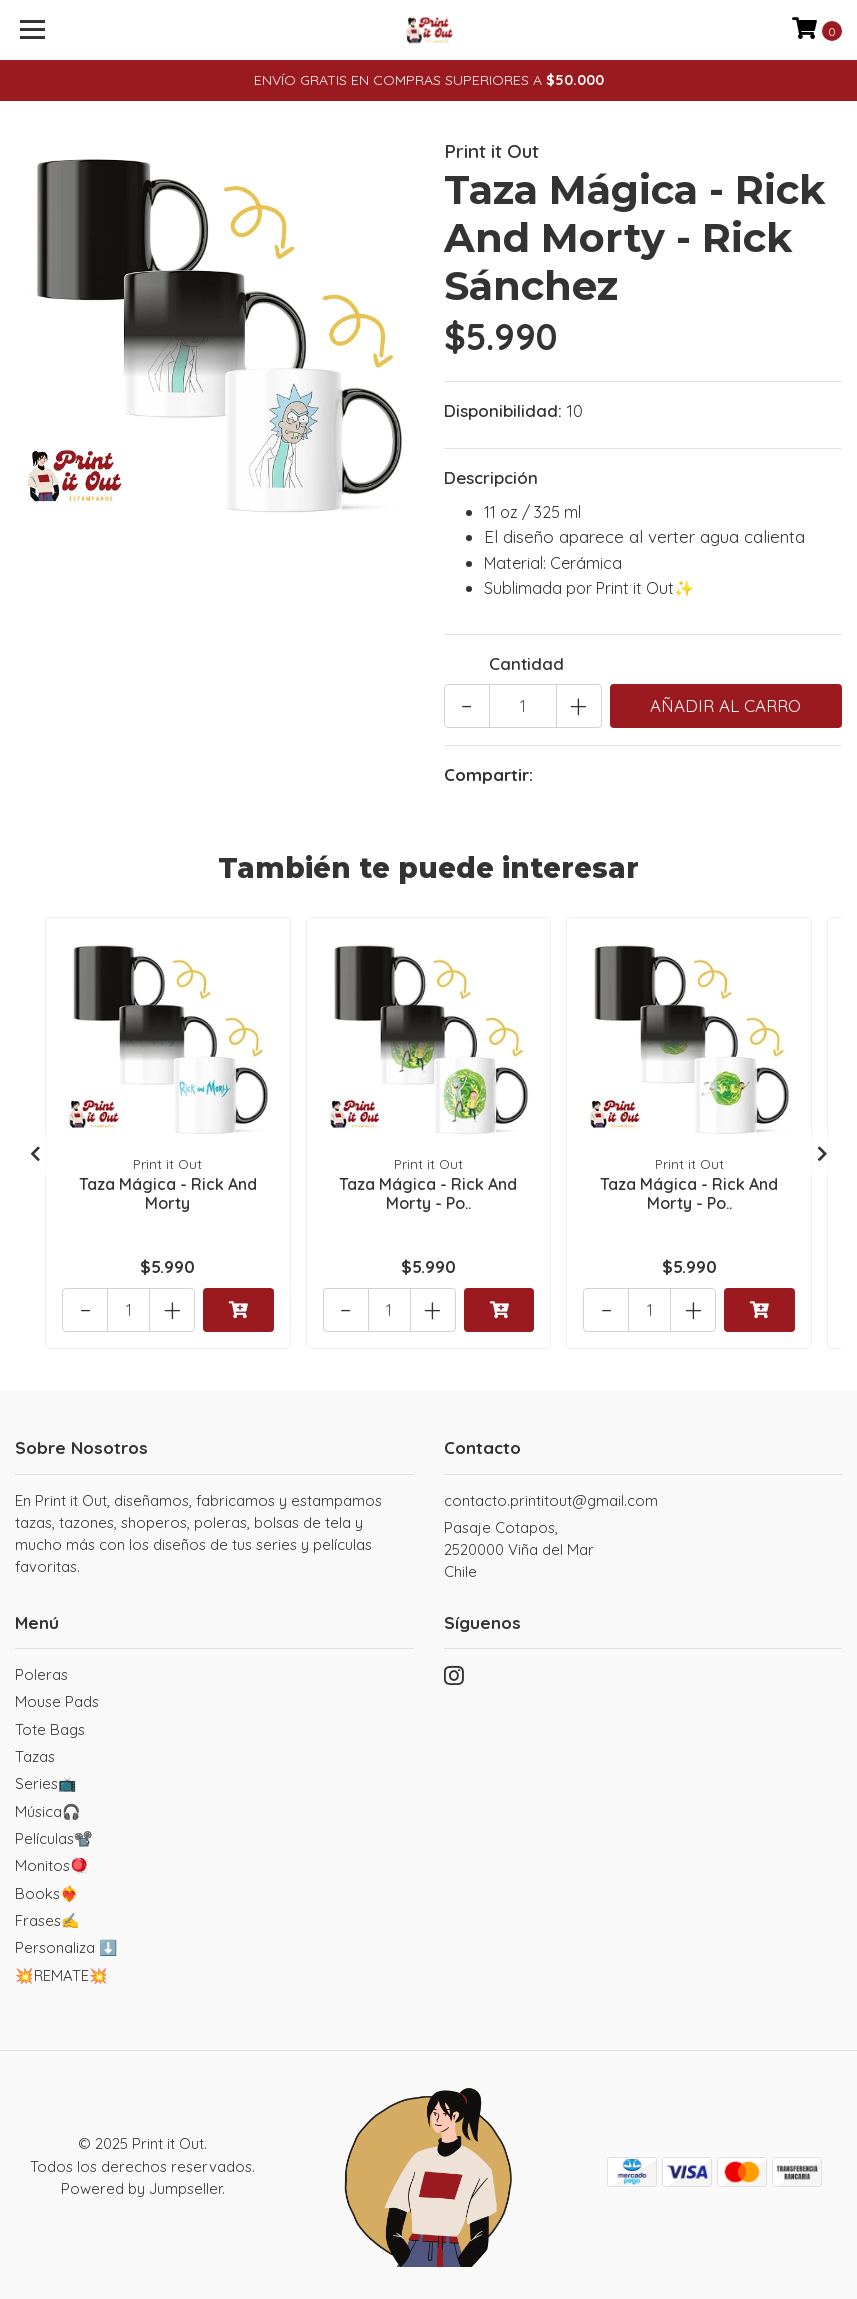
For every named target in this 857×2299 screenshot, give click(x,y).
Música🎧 (48, 1811)
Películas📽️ (54, 1838)
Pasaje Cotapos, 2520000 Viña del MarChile (519, 1550)
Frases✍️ (47, 1920)
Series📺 (46, 1783)
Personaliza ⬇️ (66, 1947)
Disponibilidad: (503, 410)
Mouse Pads (57, 1701)
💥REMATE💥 (61, 1975)
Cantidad (526, 663)
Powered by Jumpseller (141, 2188)
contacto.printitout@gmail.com (551, 1500)
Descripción (491, 477)
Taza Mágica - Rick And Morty (168, 1193)
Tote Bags (50, 1729)
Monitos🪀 (52, 1865)
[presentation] (35, 1154)
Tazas (35, 1756)
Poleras (41, 1674)
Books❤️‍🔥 (47, 1893)
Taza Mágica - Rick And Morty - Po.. (428, 1193)
